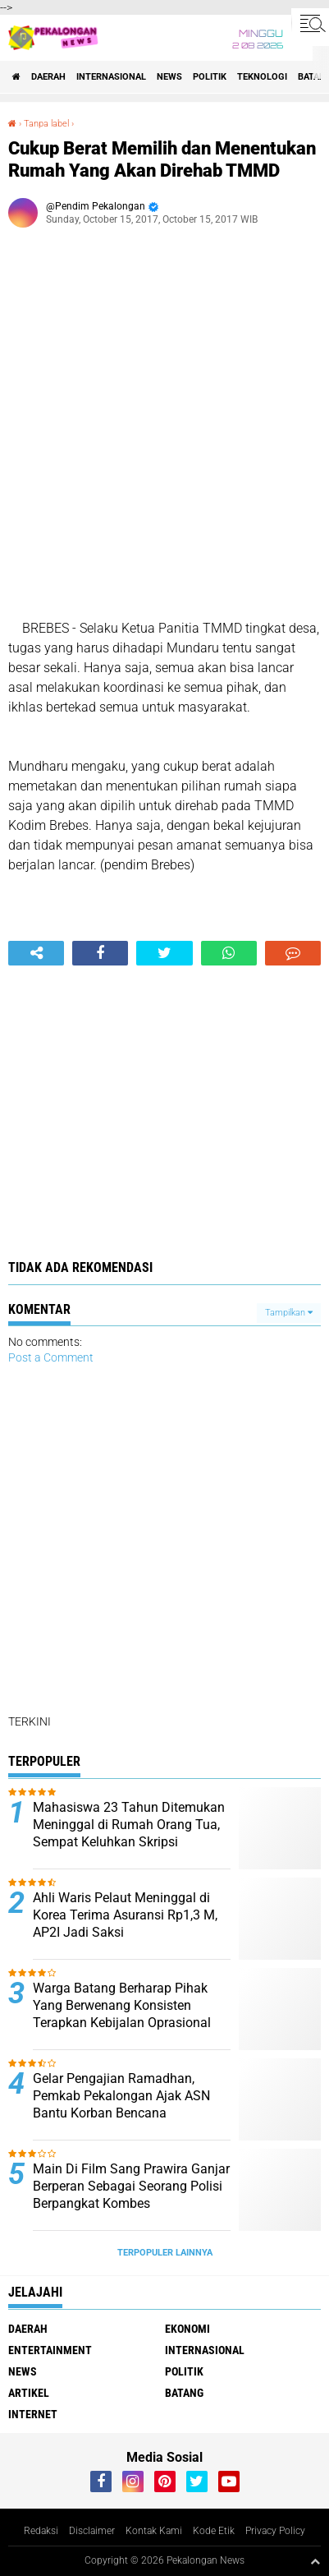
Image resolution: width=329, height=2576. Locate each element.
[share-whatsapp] (229, 953)
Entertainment (50, 2350)
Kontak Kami (154, 2531)
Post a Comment (51, 1357)
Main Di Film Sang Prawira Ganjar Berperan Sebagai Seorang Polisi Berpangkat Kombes (131, 2186)
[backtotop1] (315, 2561)
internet (32, 2414)
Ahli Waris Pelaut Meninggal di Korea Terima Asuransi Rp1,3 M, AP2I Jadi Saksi (125, 1915)
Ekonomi (187, 2328)
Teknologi (262, 76)
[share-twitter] (164, 953)
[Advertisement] (164, 429)
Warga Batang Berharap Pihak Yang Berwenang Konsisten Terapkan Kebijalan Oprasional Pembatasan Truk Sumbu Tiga (122, 2013)
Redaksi (41, 2531)
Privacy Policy (275, 2531)
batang (184, 2392)
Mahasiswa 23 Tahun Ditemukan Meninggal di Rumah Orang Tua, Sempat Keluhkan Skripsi (129, 1825)
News (169, 76)
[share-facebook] (100, 953)
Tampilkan (289, 1312)
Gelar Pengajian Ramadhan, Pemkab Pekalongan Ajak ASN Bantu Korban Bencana (121, 2096)
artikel (28, 2392)
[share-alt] (36, 953)
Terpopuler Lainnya (164, 2252)
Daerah (48, 76)
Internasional (111, 76)
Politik (209, 76)
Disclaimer (92, 2531)
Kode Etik (214, 2531)
